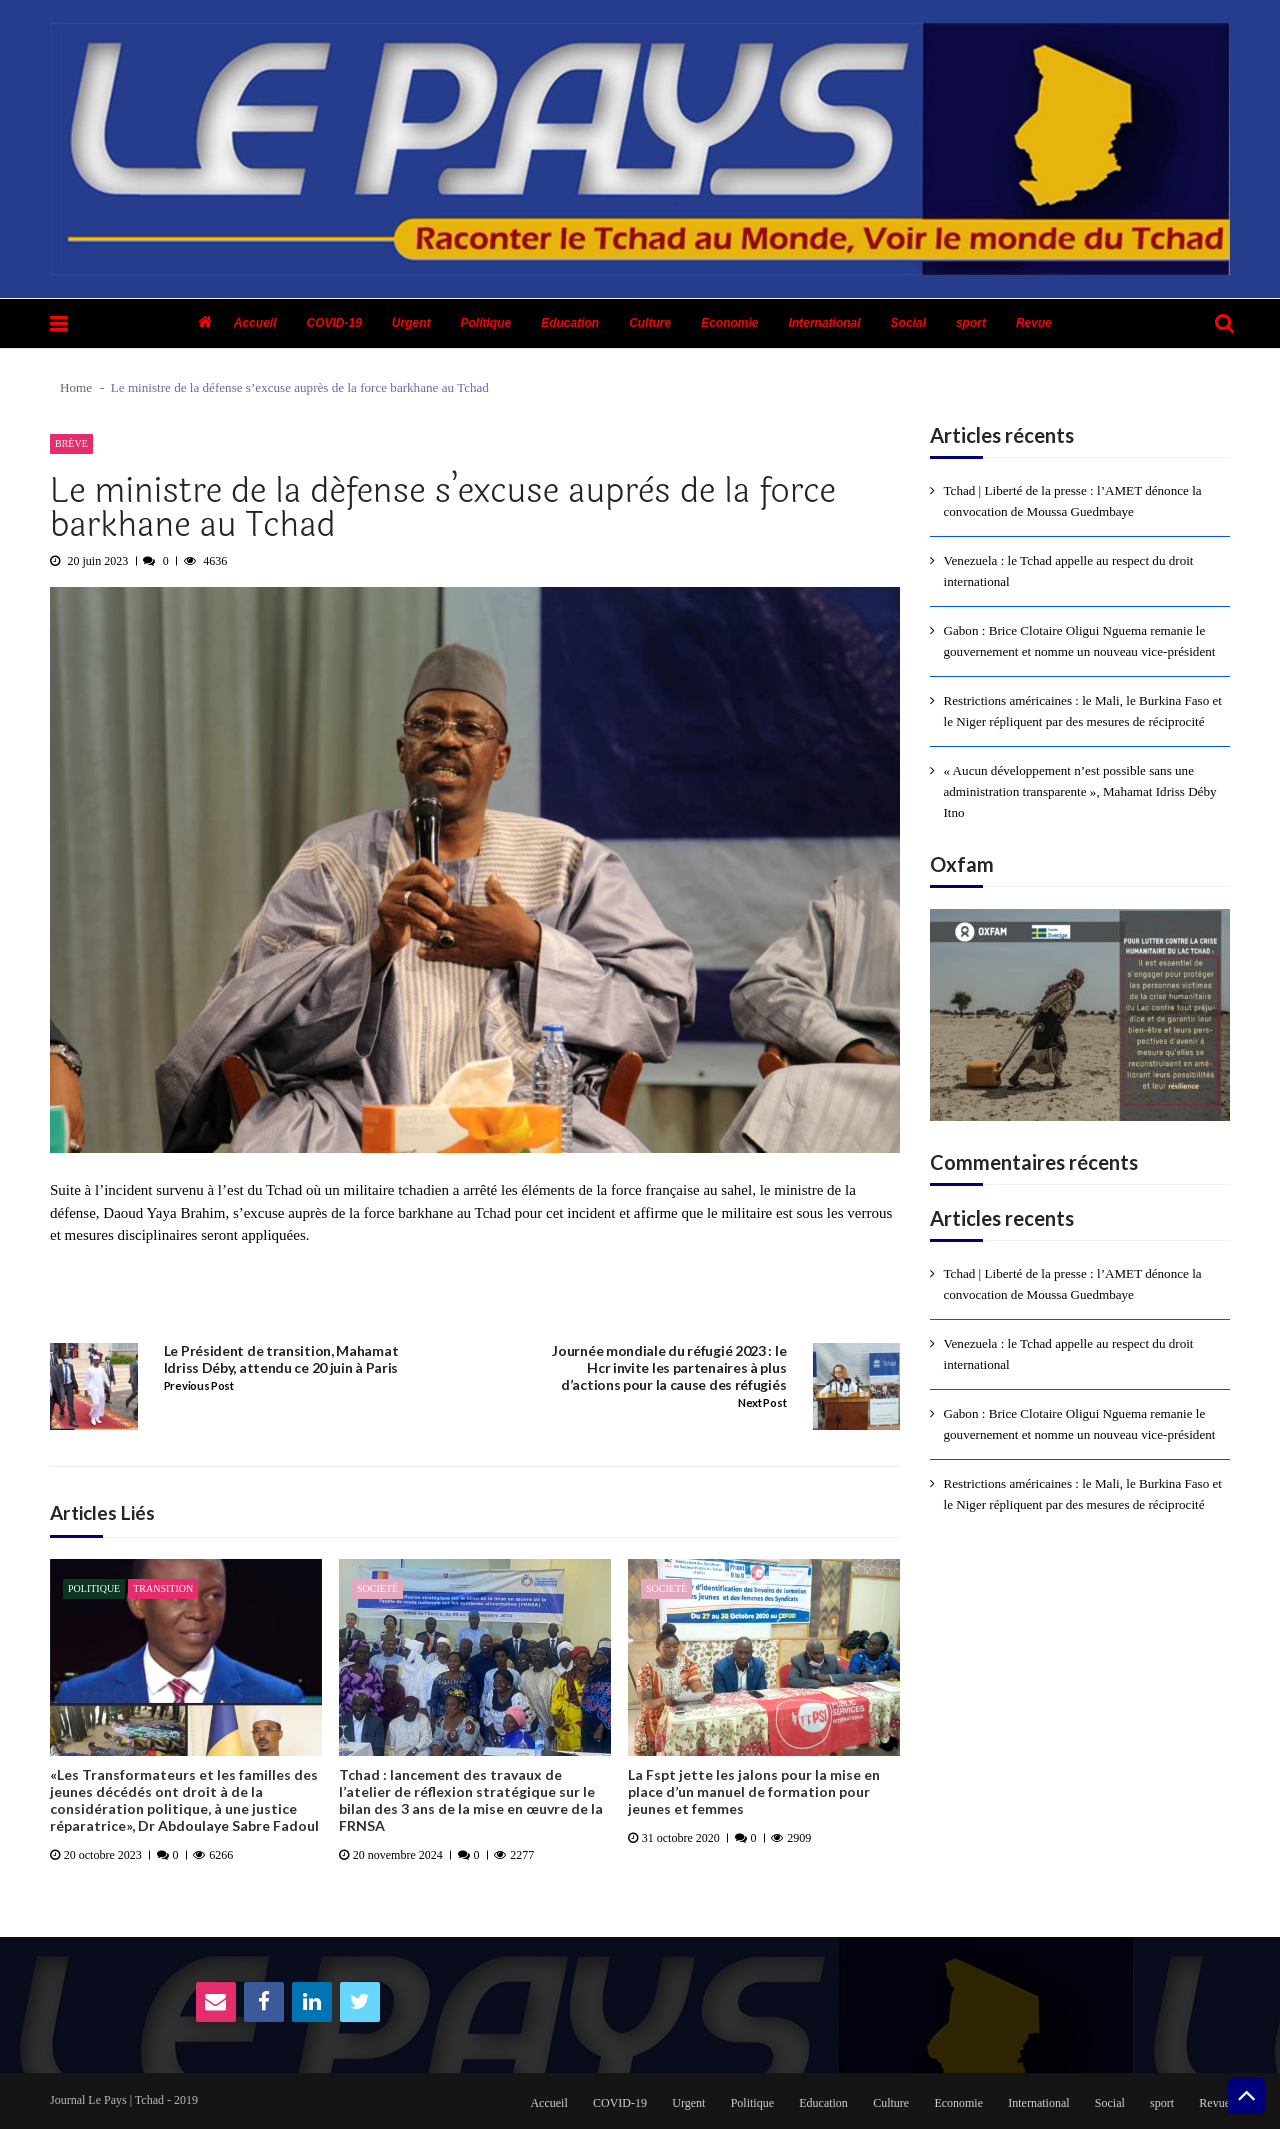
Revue (1034, 323)
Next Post (762, 1403)
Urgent (411, 323)
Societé (377, 1588)
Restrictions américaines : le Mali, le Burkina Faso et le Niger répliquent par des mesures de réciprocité (1083, 711)
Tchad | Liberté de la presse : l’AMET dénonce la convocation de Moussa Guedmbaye (1073, 501)
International (825, 323)
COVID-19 (333, 323)
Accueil (255, 323)
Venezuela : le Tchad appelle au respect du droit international (1069, 571)
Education (570, 323)
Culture (650, 323)
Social (908, 323)
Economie (729, 323)
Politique (486, 323)
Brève (71, 443)
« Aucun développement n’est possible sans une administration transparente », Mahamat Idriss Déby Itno (1080, 791)
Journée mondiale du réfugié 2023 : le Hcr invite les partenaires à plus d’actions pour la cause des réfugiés (669, 1368)
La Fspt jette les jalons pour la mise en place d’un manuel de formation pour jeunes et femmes (754, 1792)
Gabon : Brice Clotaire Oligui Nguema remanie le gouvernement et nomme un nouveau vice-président (1080, 641)
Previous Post (199, 1386)
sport (971, 323)
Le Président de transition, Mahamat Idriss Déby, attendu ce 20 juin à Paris (281, 1359)
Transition (163, 1588)
